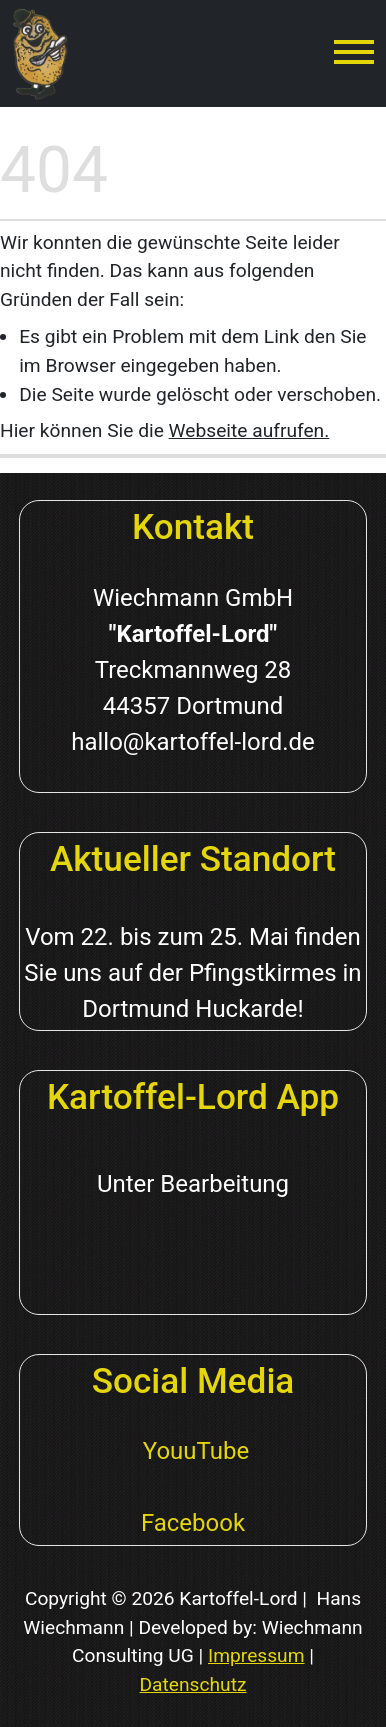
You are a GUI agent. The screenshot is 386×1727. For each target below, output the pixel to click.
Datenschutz (193, 1684)
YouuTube (193, 1451)
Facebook (193, 1523)
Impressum (256, 1655)
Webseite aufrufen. (249, 430)
